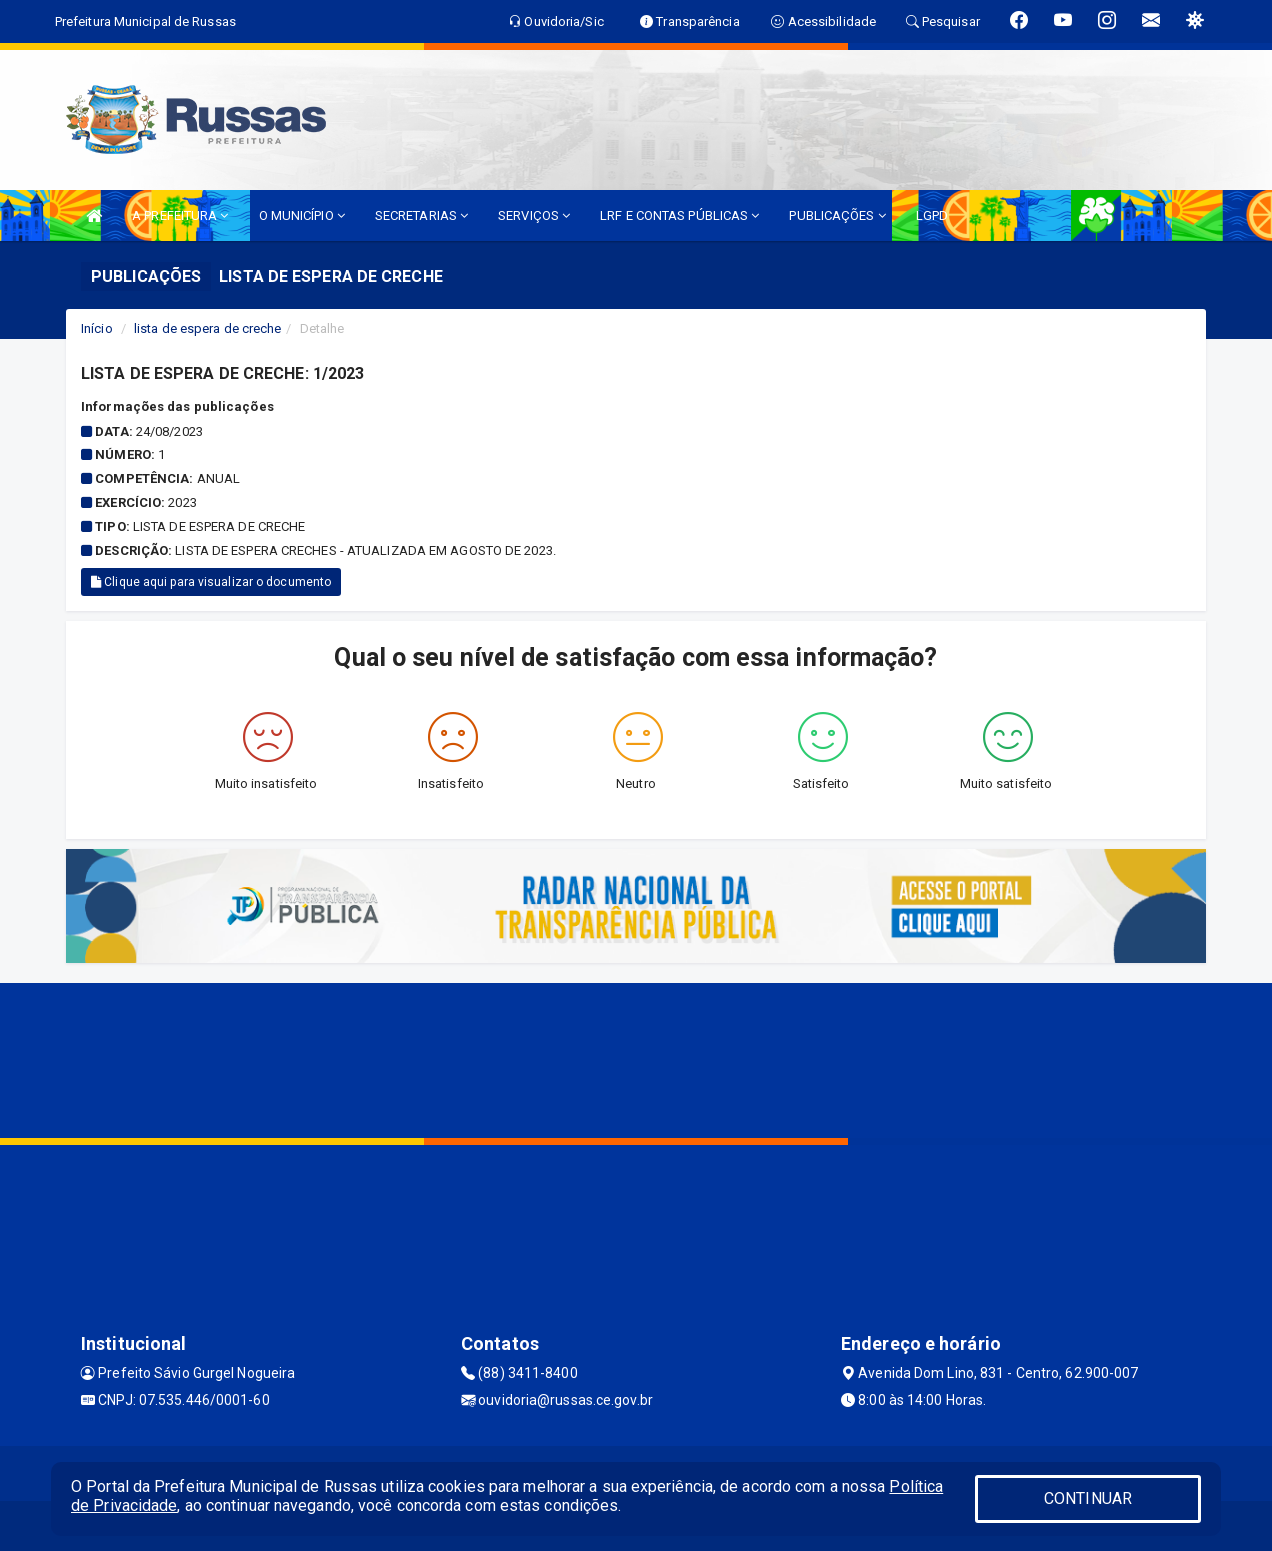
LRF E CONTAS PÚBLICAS (679, 215)
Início (97, 328)
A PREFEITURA (180, 215)
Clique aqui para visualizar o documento (211, 582)
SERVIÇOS (534, 215)
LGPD (932, 215)
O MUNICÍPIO (302, 215)
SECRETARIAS (421, 215)
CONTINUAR (1088, 1498)
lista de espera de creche (208, 328)
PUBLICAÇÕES (837, 215)
